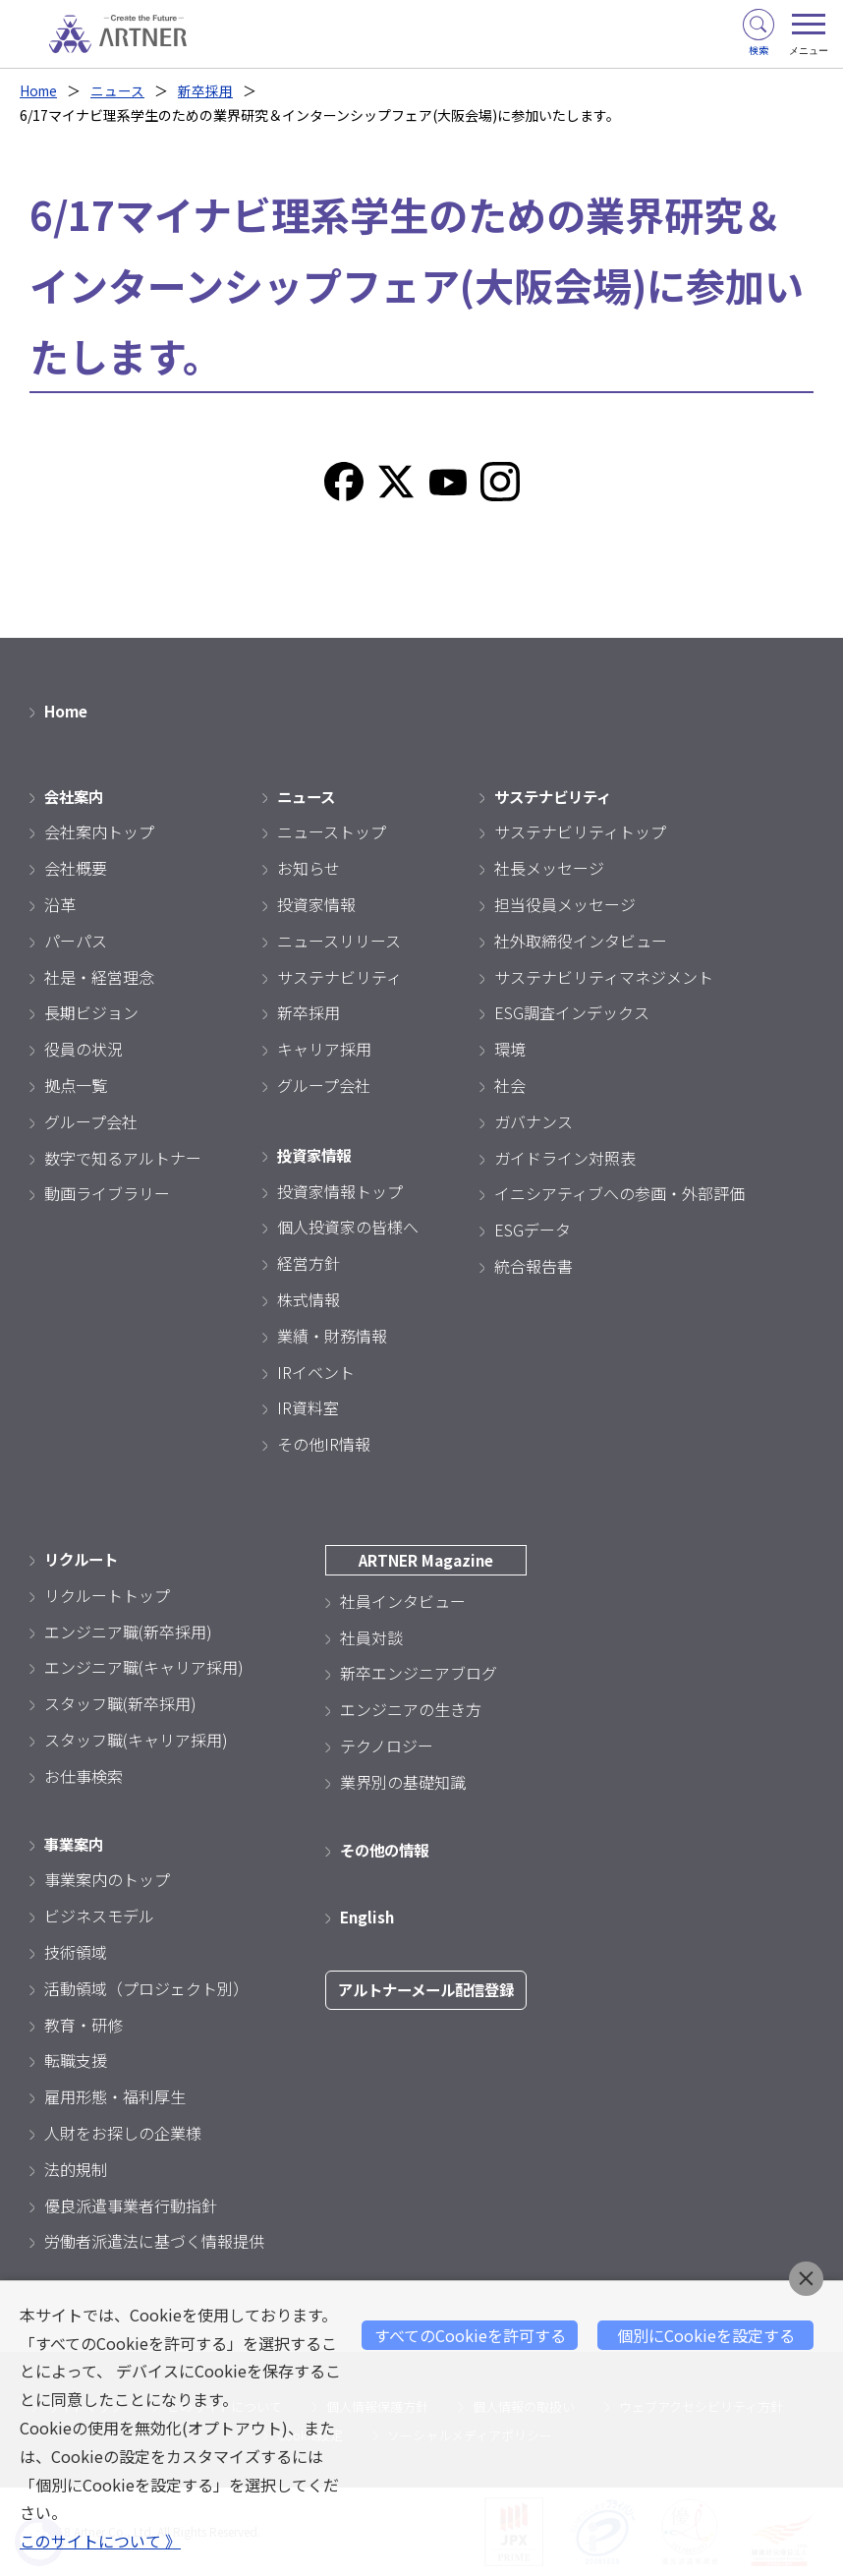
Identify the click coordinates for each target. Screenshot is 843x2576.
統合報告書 (533, 1266)
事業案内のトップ (107, 1879)
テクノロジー (386, 1745)
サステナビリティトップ (580, 831)
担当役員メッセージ (565, 904)
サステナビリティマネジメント (603, 977)
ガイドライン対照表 (565, 1158)
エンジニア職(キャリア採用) (144, 1667)
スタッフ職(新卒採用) (120, 1703)
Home (40, 90)
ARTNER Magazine (432, 1560)
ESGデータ (532, 1229)
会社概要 (75, 868)
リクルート (83, 1559)
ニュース (120, 90)
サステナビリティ (339, 977)
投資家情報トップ (340, 1191)
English (368, 1916)
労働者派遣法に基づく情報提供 (154, 2241)
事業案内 (75, 1843)
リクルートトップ (107, 1595)
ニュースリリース (339, 940)
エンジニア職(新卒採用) (128, 1631)
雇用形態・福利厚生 (115, 2096)
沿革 (60, 904)
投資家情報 (316, 904)
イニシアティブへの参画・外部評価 (619, 1193)
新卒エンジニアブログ (418, 1673)
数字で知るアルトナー (122, 1158)
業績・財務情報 (332, 1335)
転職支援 (75, 2060)
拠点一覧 (75, 1085)
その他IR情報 (323, 1444)
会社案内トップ (99, 831)
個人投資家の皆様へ (348, 1226)
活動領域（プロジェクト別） (146, 1988)
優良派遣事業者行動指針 (130, 2204)
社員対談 (371, 1637)
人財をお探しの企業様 (122, 2133)
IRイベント (316, 1372)
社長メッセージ (549, 868)
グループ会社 (91, 1121)
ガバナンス (533, 1121)
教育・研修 (83, 2023)
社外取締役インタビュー (580, 940)
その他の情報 (387, 1848)
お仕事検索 (83, 1776)
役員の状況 (83, 1048)
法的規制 (75, 2169)
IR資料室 (308, 1407)
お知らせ (308, 868)
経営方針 (308, 1263)
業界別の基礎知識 (403, 1782)
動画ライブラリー (107, 1193)
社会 (510, 1085)
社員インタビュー (403, 1601)
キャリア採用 (324, 1048)
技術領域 (75, 1952)
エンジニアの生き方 (410, 1709)
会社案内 (75, 796)
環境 (510, 1048)
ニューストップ (331, 831)
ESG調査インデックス (571, 1012)
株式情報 (308, 1299)
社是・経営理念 (99, 977)
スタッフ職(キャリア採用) (136, 1739)
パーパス (75, 940)
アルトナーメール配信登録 (432, 1990)
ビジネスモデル (99, 1915)
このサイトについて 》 (100, 2541)
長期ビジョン (91, 1012)
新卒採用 (208, 90)
